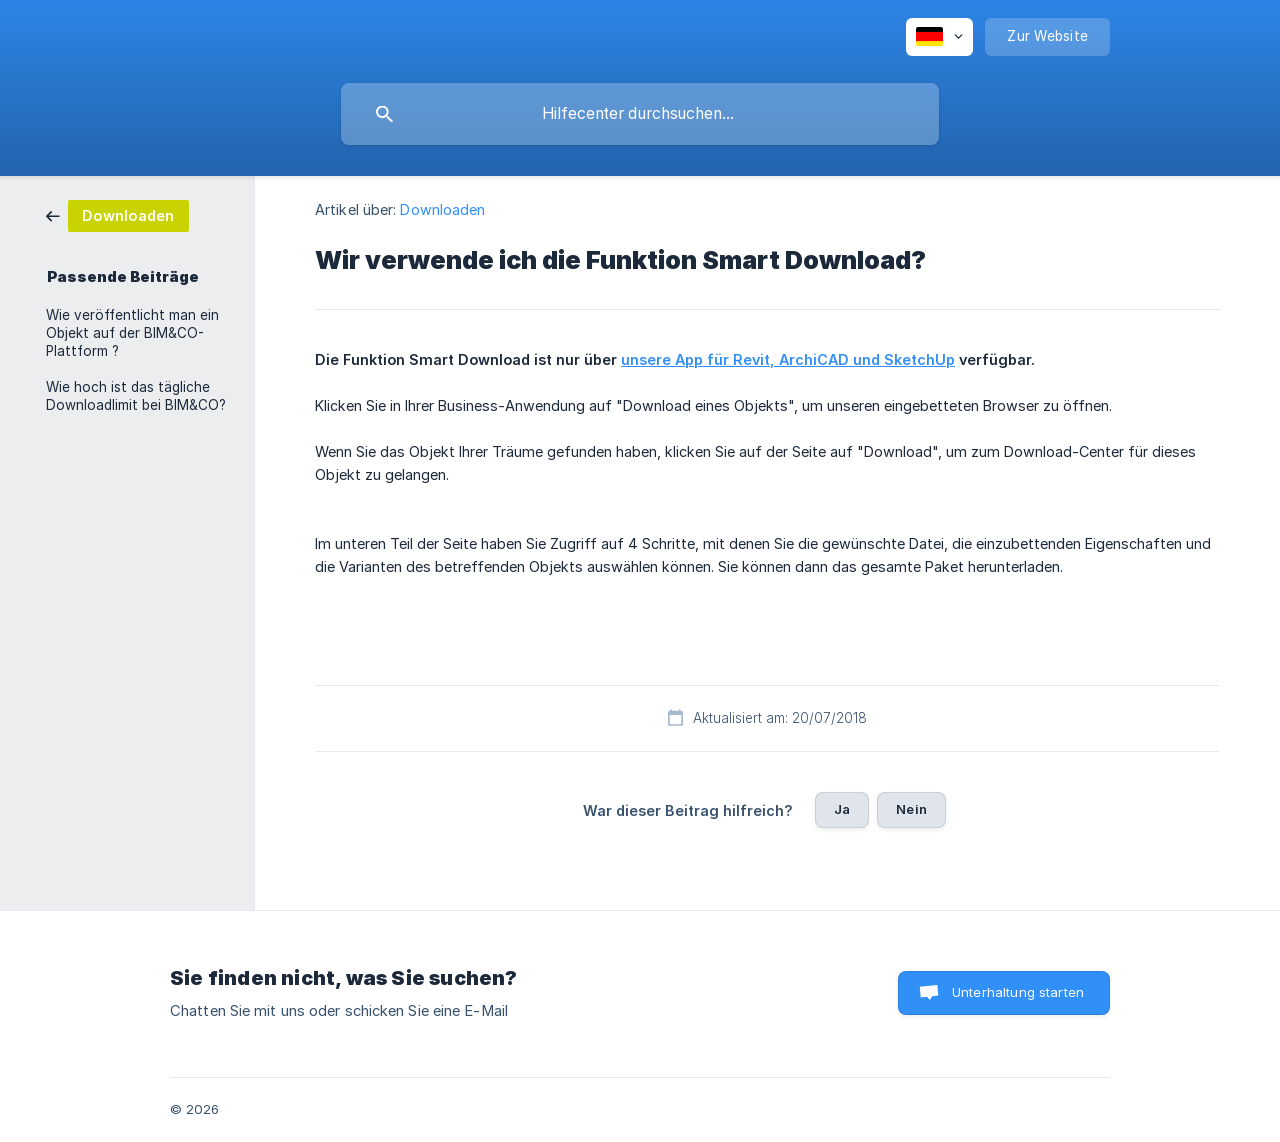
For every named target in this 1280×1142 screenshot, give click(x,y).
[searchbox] (640, 114)
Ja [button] (842, 809)
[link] (117, 214)
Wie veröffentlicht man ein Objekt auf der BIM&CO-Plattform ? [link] (132, 333)
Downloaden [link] (442, 209)
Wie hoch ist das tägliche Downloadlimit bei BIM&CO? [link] (136, 396)
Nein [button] (911, 809)
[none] (939, 37)
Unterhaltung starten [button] (1018, 992)
